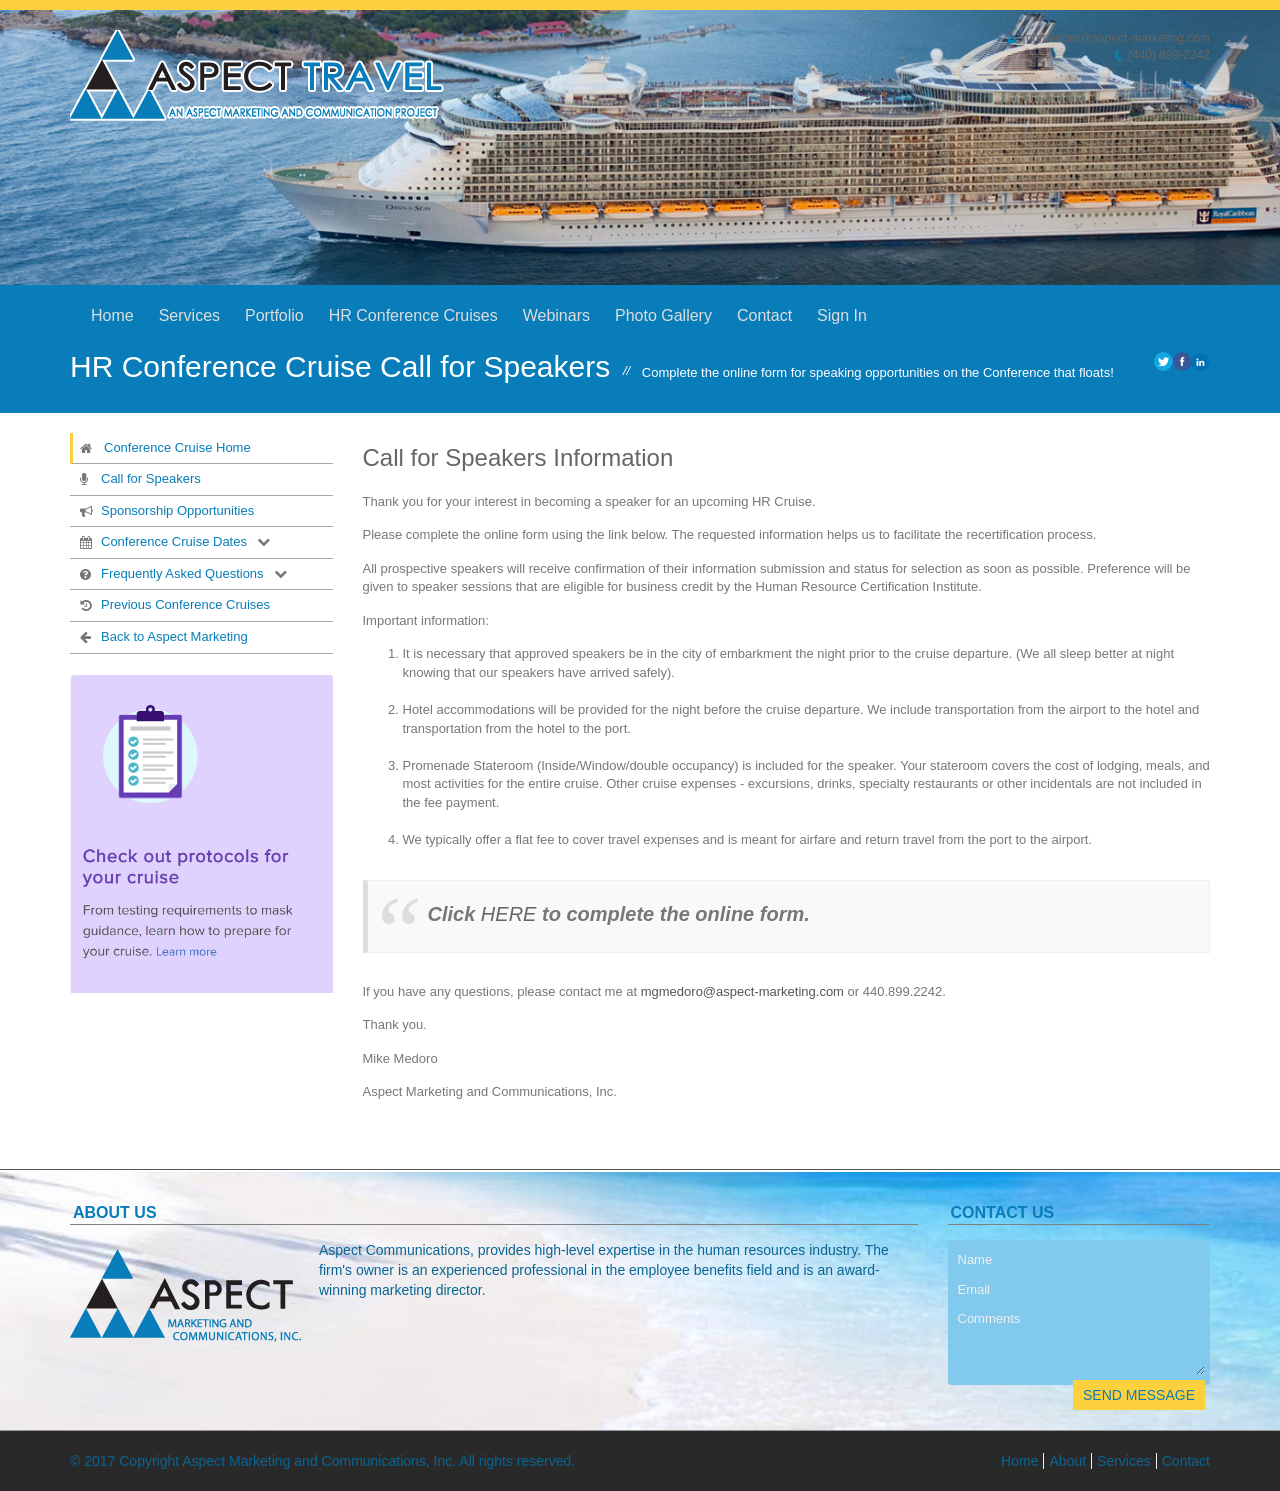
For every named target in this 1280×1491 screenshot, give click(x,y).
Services (189, 315)
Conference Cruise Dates (161, 541)
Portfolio (274, 315)
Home (112, 315)
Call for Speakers (138, 478)
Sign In (842, 315)
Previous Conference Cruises (173, 604)
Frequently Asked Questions (170, 573)
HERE (509, 914)
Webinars (556, 315)
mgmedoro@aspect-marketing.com (742, 991)
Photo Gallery (663, 315)
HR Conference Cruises (413, 315)
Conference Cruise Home (165, 447)
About (1067, 1461)
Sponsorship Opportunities (165, 510)
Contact (764, 315)
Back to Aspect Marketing (162, 636)
